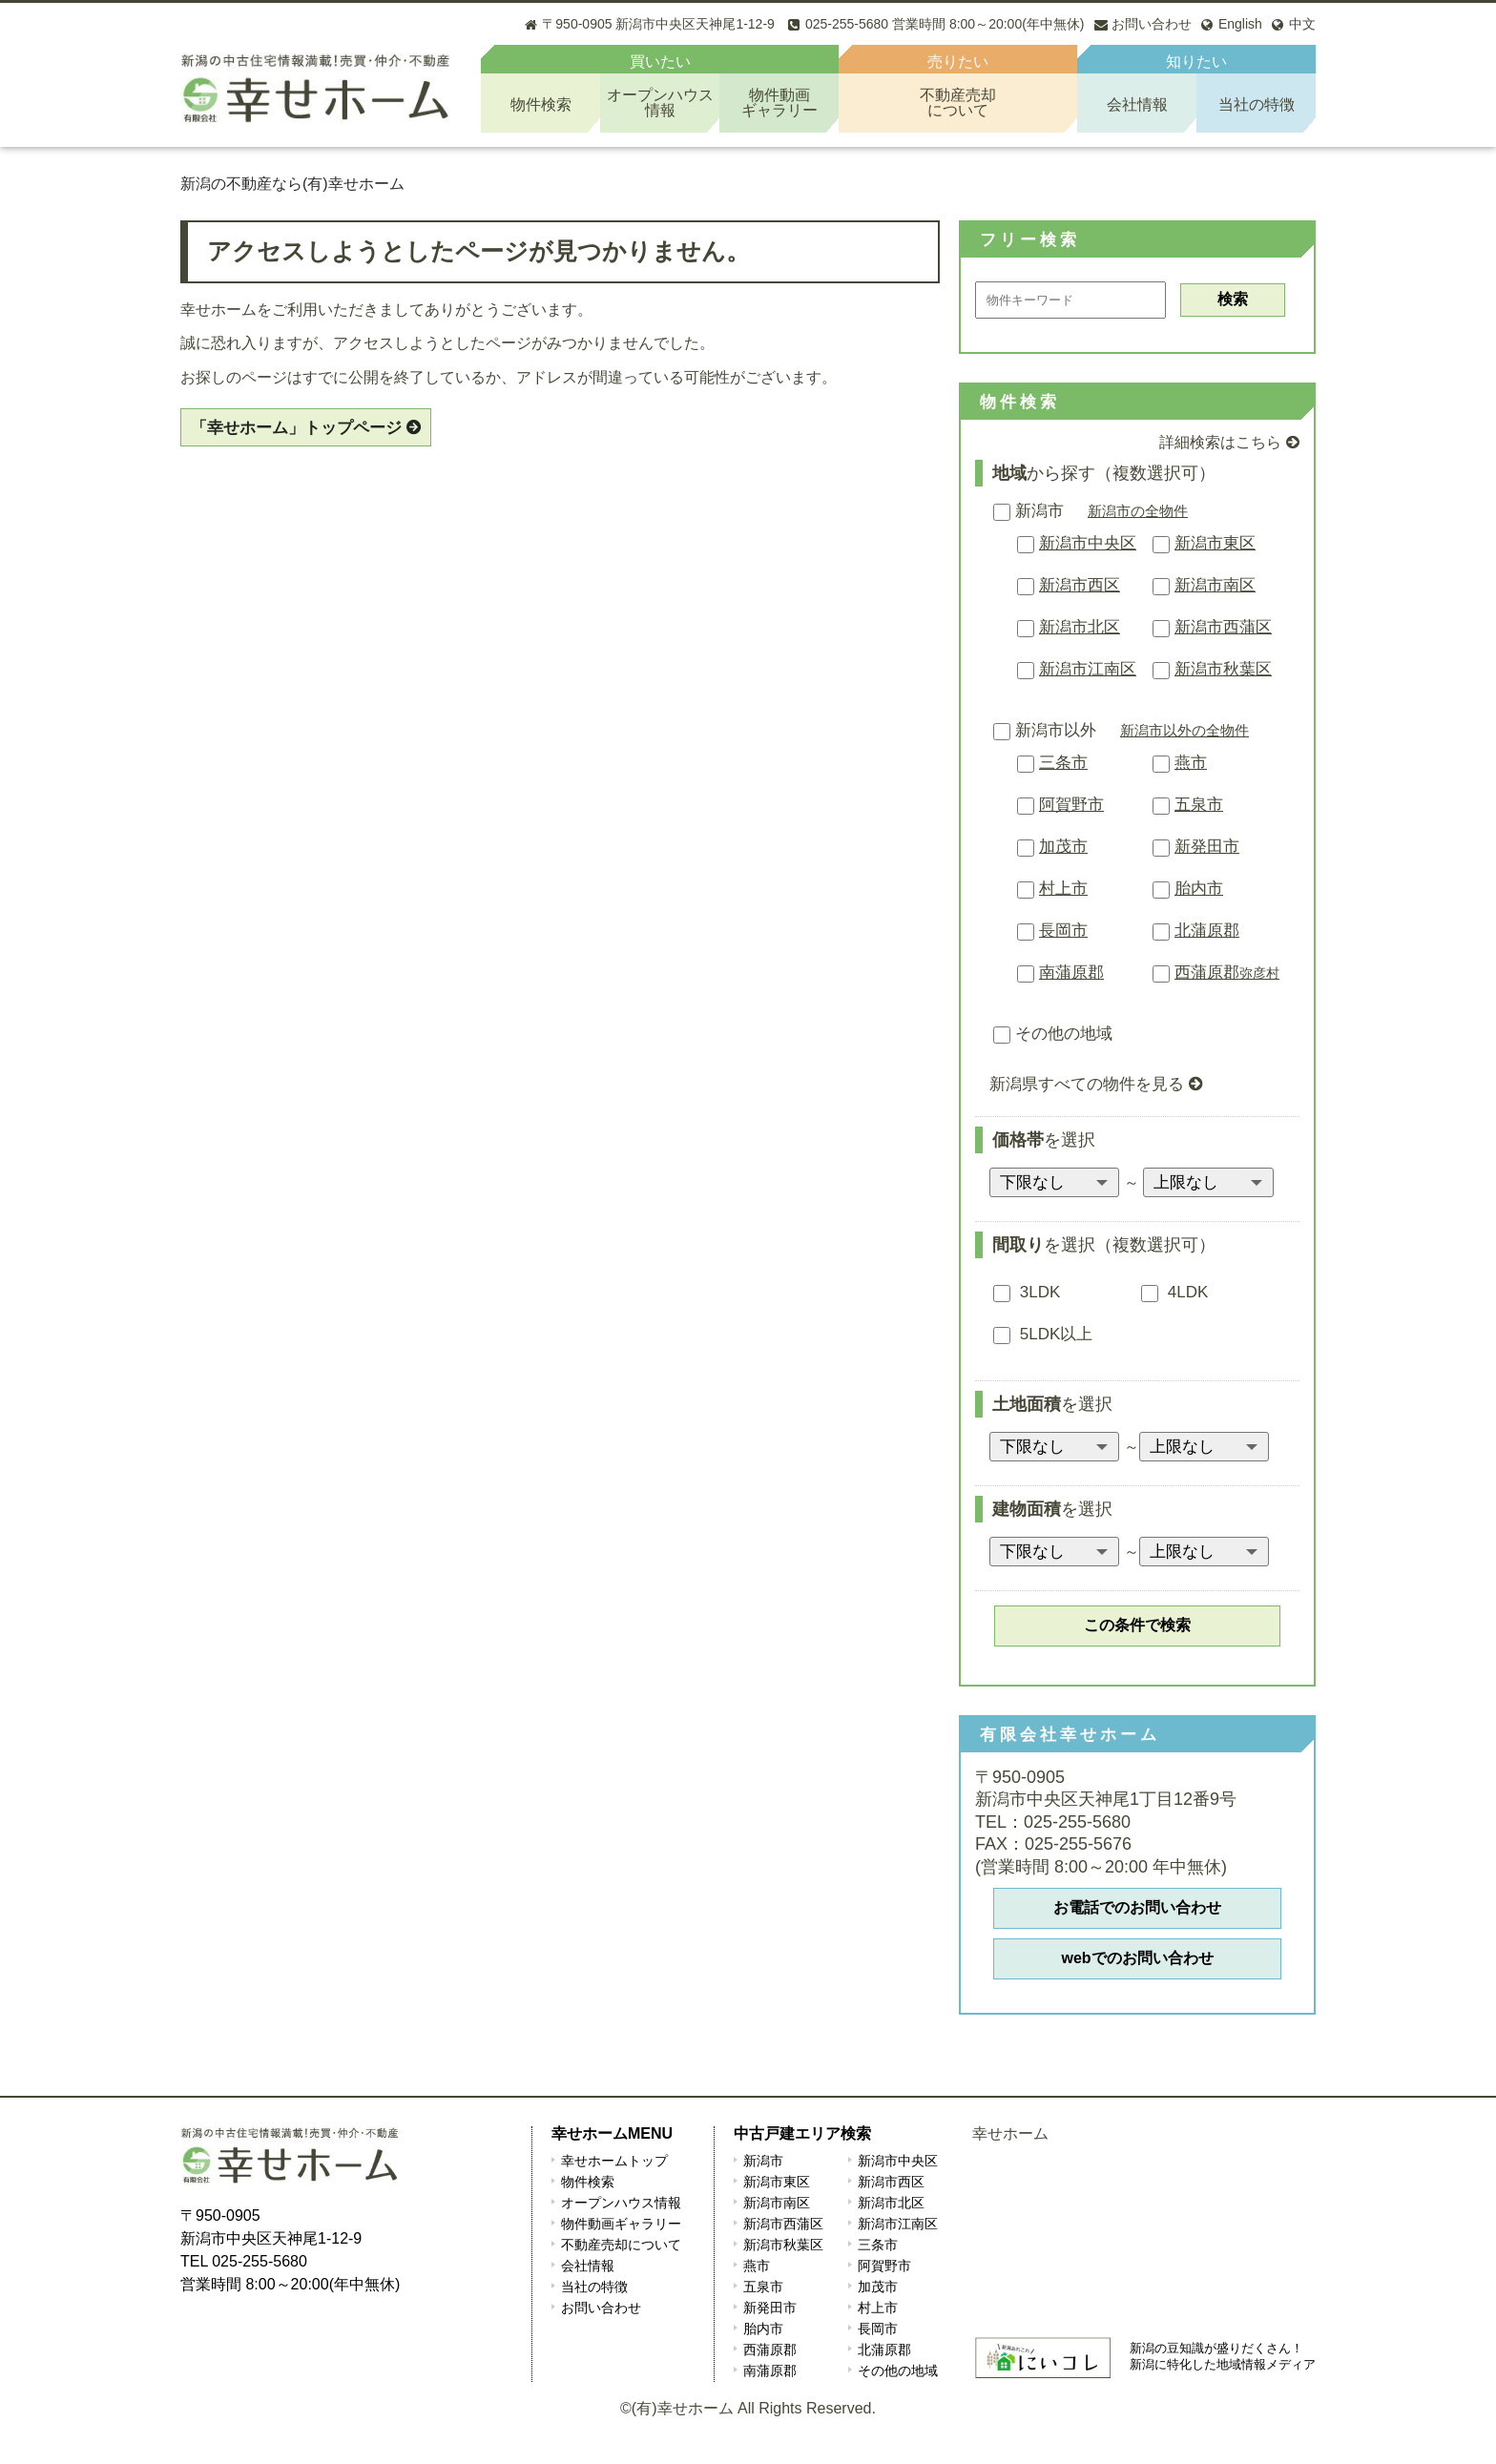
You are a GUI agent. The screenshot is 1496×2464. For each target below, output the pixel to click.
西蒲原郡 (1226, 972)
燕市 (1190, 763)
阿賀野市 (1071, 805)
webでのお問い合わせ (1137, 1958)
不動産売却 (958, 102)
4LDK (1174, 1292)
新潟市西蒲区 (1223, 627)
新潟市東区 (1215, 543)
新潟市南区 (1215, 585)
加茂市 (1063, 847)
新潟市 (1028, 511)
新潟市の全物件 (1138, 511)
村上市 (1063, 889)
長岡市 (1063, 930)
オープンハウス (659, 102)
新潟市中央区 (1087, 543)
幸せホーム (1010, 2133)
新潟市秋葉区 (1223, 669)
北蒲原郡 (1206, 930)
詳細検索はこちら (1220, 442)
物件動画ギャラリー (621, 2223)
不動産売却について (621, 2244)
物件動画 (779, 102)
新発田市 (1206, 847)
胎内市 (1198, 889)
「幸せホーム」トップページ (296, 428)
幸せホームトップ (614, 2160)
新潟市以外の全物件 (1184, 730)
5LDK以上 (1042, 1334)
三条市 (1063, 763)
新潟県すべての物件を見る (1086, 1084)
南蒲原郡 (1071, 972)
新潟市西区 (1079, 585)
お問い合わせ (601, 2307)
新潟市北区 (1079, 627)
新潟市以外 (1044, 730)
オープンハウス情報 (621, 2202)
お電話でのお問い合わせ (1137, 1907)
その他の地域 (1052, 1034)
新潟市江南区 (1087, 669)
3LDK (1026, 1292)
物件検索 (540, 104)
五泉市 (1198, 805)
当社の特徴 (1256, 104)
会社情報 (1137, 104)
